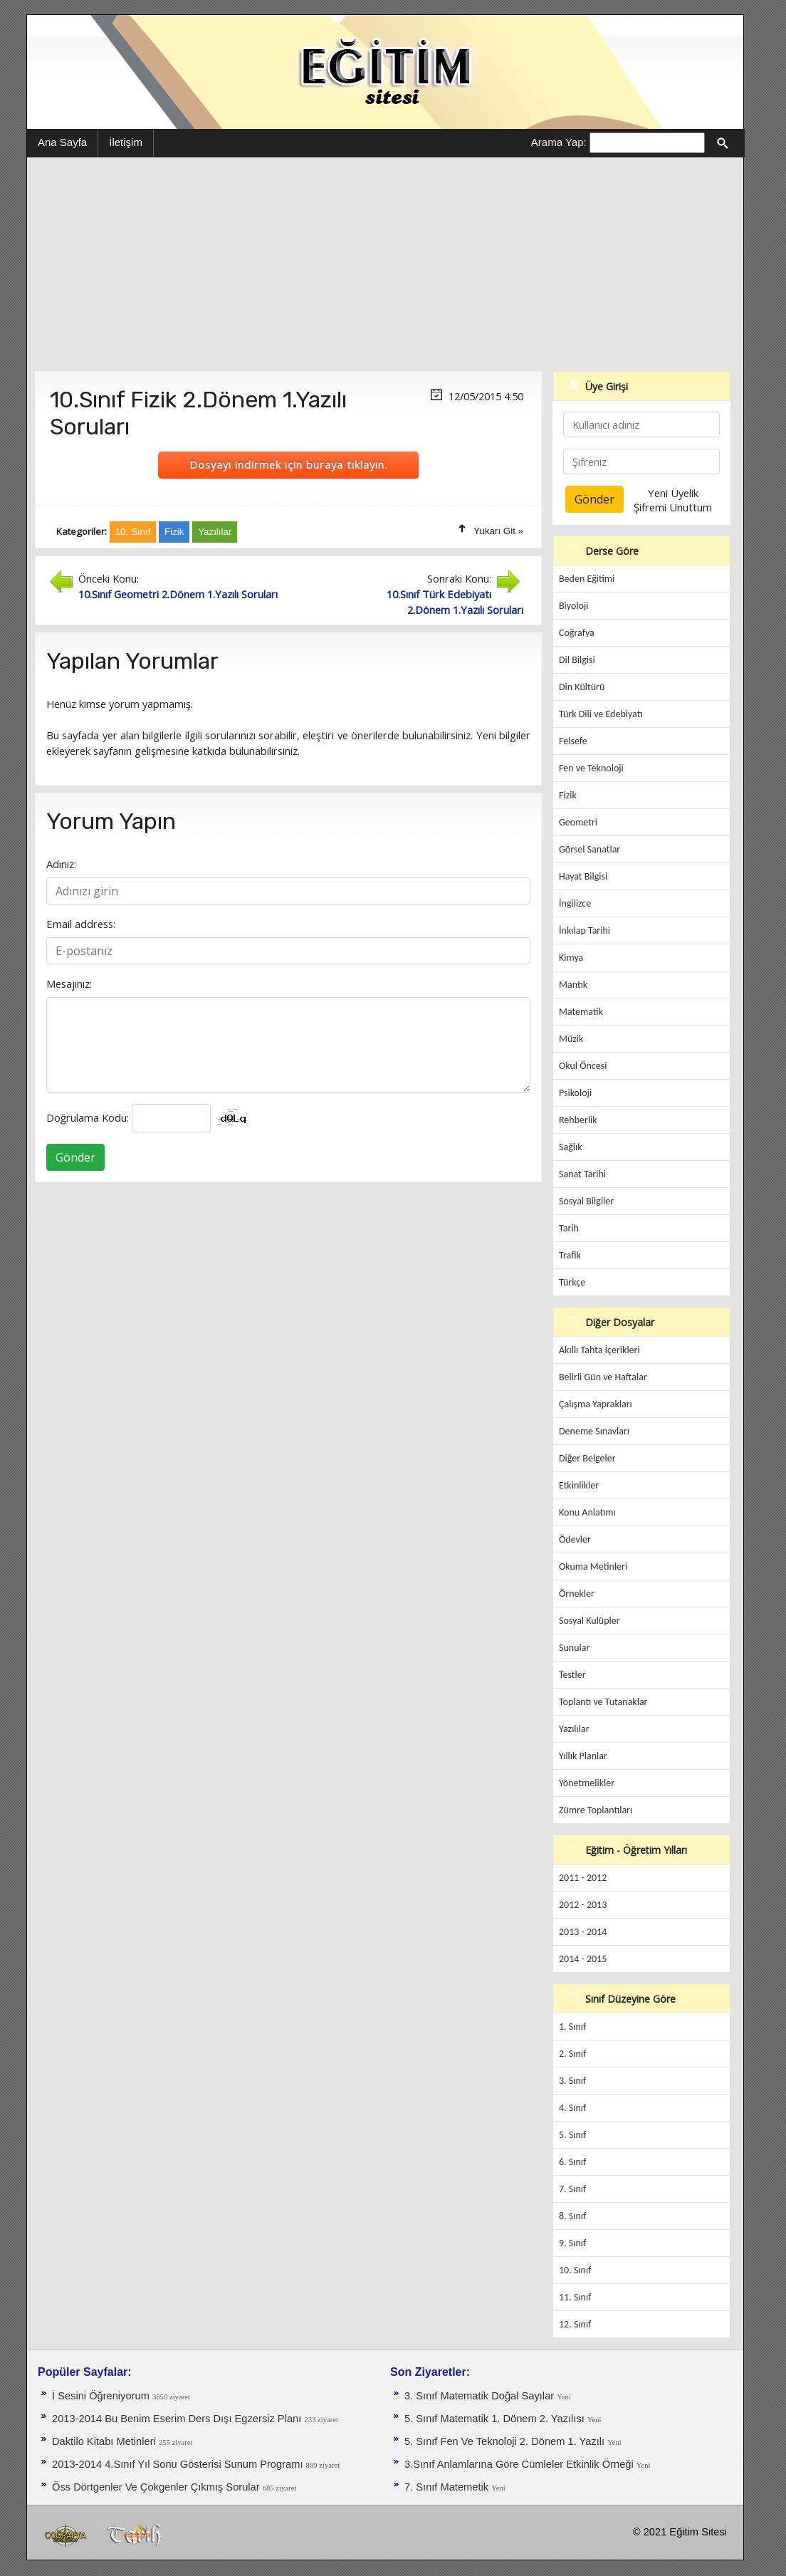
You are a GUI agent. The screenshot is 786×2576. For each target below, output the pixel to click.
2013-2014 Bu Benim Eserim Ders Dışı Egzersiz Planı (178, 2418)
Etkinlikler (579, 1485)
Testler (572, 1675)
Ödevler (575, 1539)
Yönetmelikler (586, 1783)
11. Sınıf (575, 2297)
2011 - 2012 (583, 1878)
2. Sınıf (572, 2054)
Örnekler (576, 1593)
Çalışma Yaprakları (595, 1404)
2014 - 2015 (583, 1959)
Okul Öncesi (583, 1066)
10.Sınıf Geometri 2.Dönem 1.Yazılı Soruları (178, 594)
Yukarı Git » (498, 531)
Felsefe (573, 741)
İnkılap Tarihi (584, 930)
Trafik (570, 1255)
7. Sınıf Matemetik (447, 2487)
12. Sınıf (575, 2324)
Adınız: (61, 864)
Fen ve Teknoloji (591, 768)
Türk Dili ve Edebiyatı (600, 714)
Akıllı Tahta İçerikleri (599, 1350)
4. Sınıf (572, 2108)
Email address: (80, 924)
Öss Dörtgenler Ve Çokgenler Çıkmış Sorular (157, 2487)
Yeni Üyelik (673, 493)
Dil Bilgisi (577, 660)
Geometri (578, 822)
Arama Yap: (559, 142)
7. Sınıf (572, 2189)
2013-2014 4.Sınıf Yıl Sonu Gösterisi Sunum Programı (179, 2464)
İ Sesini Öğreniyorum (102, 2396)
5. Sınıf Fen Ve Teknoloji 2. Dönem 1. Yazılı (505, 2441)
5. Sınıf (572, 2135)
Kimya (571, 957)
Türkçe (572, 1282)
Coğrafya (576, 633)
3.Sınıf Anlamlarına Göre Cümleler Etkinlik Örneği (520, 2464)
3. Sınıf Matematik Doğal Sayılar (480, 2396)
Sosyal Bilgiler (586, 1201)
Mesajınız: (69, 983)
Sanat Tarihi (582, 1174)
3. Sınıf (572, 2081)
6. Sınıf (572, 2162)
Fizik (568, 795)
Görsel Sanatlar (589, 849)
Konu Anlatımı (587, 1512)
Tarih (569, 1228)
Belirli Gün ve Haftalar (603, 1377)
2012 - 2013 (583, 1905)
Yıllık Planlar (583, 1756)
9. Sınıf (572, 2243)
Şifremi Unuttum (673, 507)
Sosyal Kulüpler (589, 1621)
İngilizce (575, 903)
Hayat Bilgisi (583, 876)
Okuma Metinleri (593, 1566)
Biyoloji (574, 606)
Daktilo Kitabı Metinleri (105, 2441)
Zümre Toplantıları (595, 1810)
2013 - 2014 (583, 1932)
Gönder (75, 1157)
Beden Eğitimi (586, 579)
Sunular (574, 1648)
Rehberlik (578, 1120)
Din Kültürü (581, 687)
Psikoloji (575, 1093)
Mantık (573, 985)
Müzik (571, 1039)
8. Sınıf (572, 2216)
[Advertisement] (385, 264)
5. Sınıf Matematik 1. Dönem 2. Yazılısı (495, 2418)
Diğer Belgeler (587, 1458)
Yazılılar (574, 1729)
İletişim (125, 142)
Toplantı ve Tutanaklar (603, 1702)
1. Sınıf (572, 2026)
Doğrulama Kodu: (87, 1117)
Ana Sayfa (62, 142)
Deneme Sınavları (594, 1431)
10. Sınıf (575, 2270)
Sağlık (570, 1147)
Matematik (581, 1012)
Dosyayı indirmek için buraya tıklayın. (288, 464)
